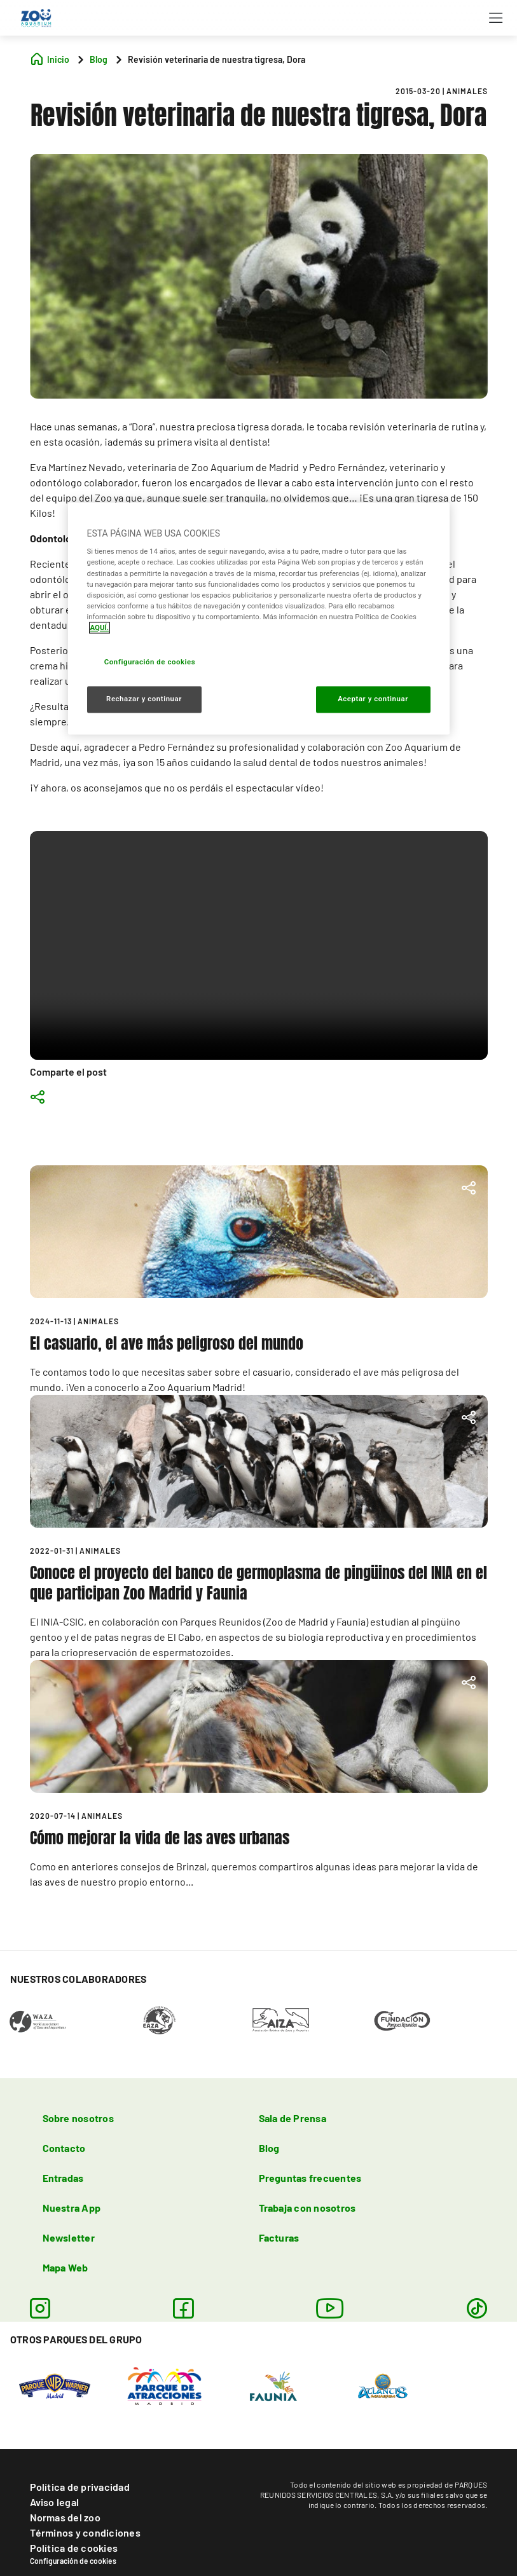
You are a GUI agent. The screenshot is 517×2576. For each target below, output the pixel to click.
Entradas (63, 2178)
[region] (259, 618)
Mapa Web (65, 2267)
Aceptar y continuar (373, 698)
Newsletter (69, 2237)
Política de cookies (74, 2548)
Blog (269, 2148)
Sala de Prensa (292, 2118)
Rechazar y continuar (144, 698)
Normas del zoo (65, 2517)
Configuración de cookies (73, 2560)
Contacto (64, 2148)
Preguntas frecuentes (310, 2178)
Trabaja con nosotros (307, 2208)
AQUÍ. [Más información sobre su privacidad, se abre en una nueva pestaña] (99, 627)
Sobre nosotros (78, 2118)
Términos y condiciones (85, 2532)
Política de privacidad (80, 2487)
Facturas (279, 2237)
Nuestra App (72, 2208)
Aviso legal (54, 2502)
